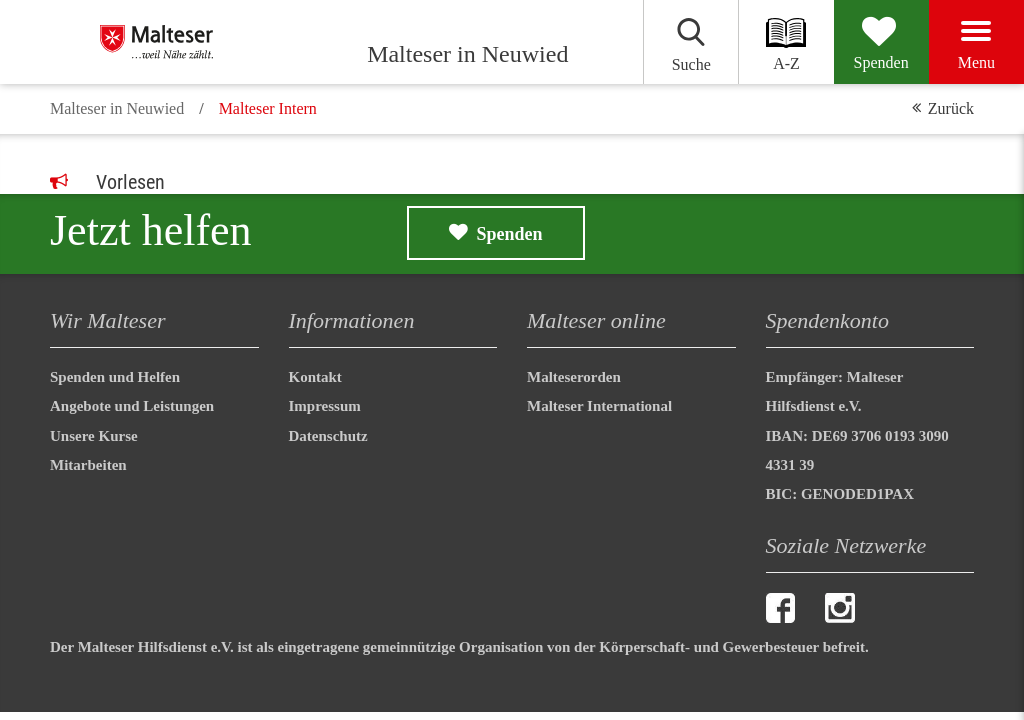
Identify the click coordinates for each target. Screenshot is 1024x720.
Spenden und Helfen (115, 377)
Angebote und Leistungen (132, 406)
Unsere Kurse (94, 436)
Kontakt (315, 377)
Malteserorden (574, 377)
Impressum (325, 406)
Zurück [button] (951, 108)
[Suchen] (690, 42)
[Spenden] (881, 42)
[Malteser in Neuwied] (202, 42)
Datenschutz (328, 436)
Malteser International (599, 406)
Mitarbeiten (88, 465)
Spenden (510, 234)
